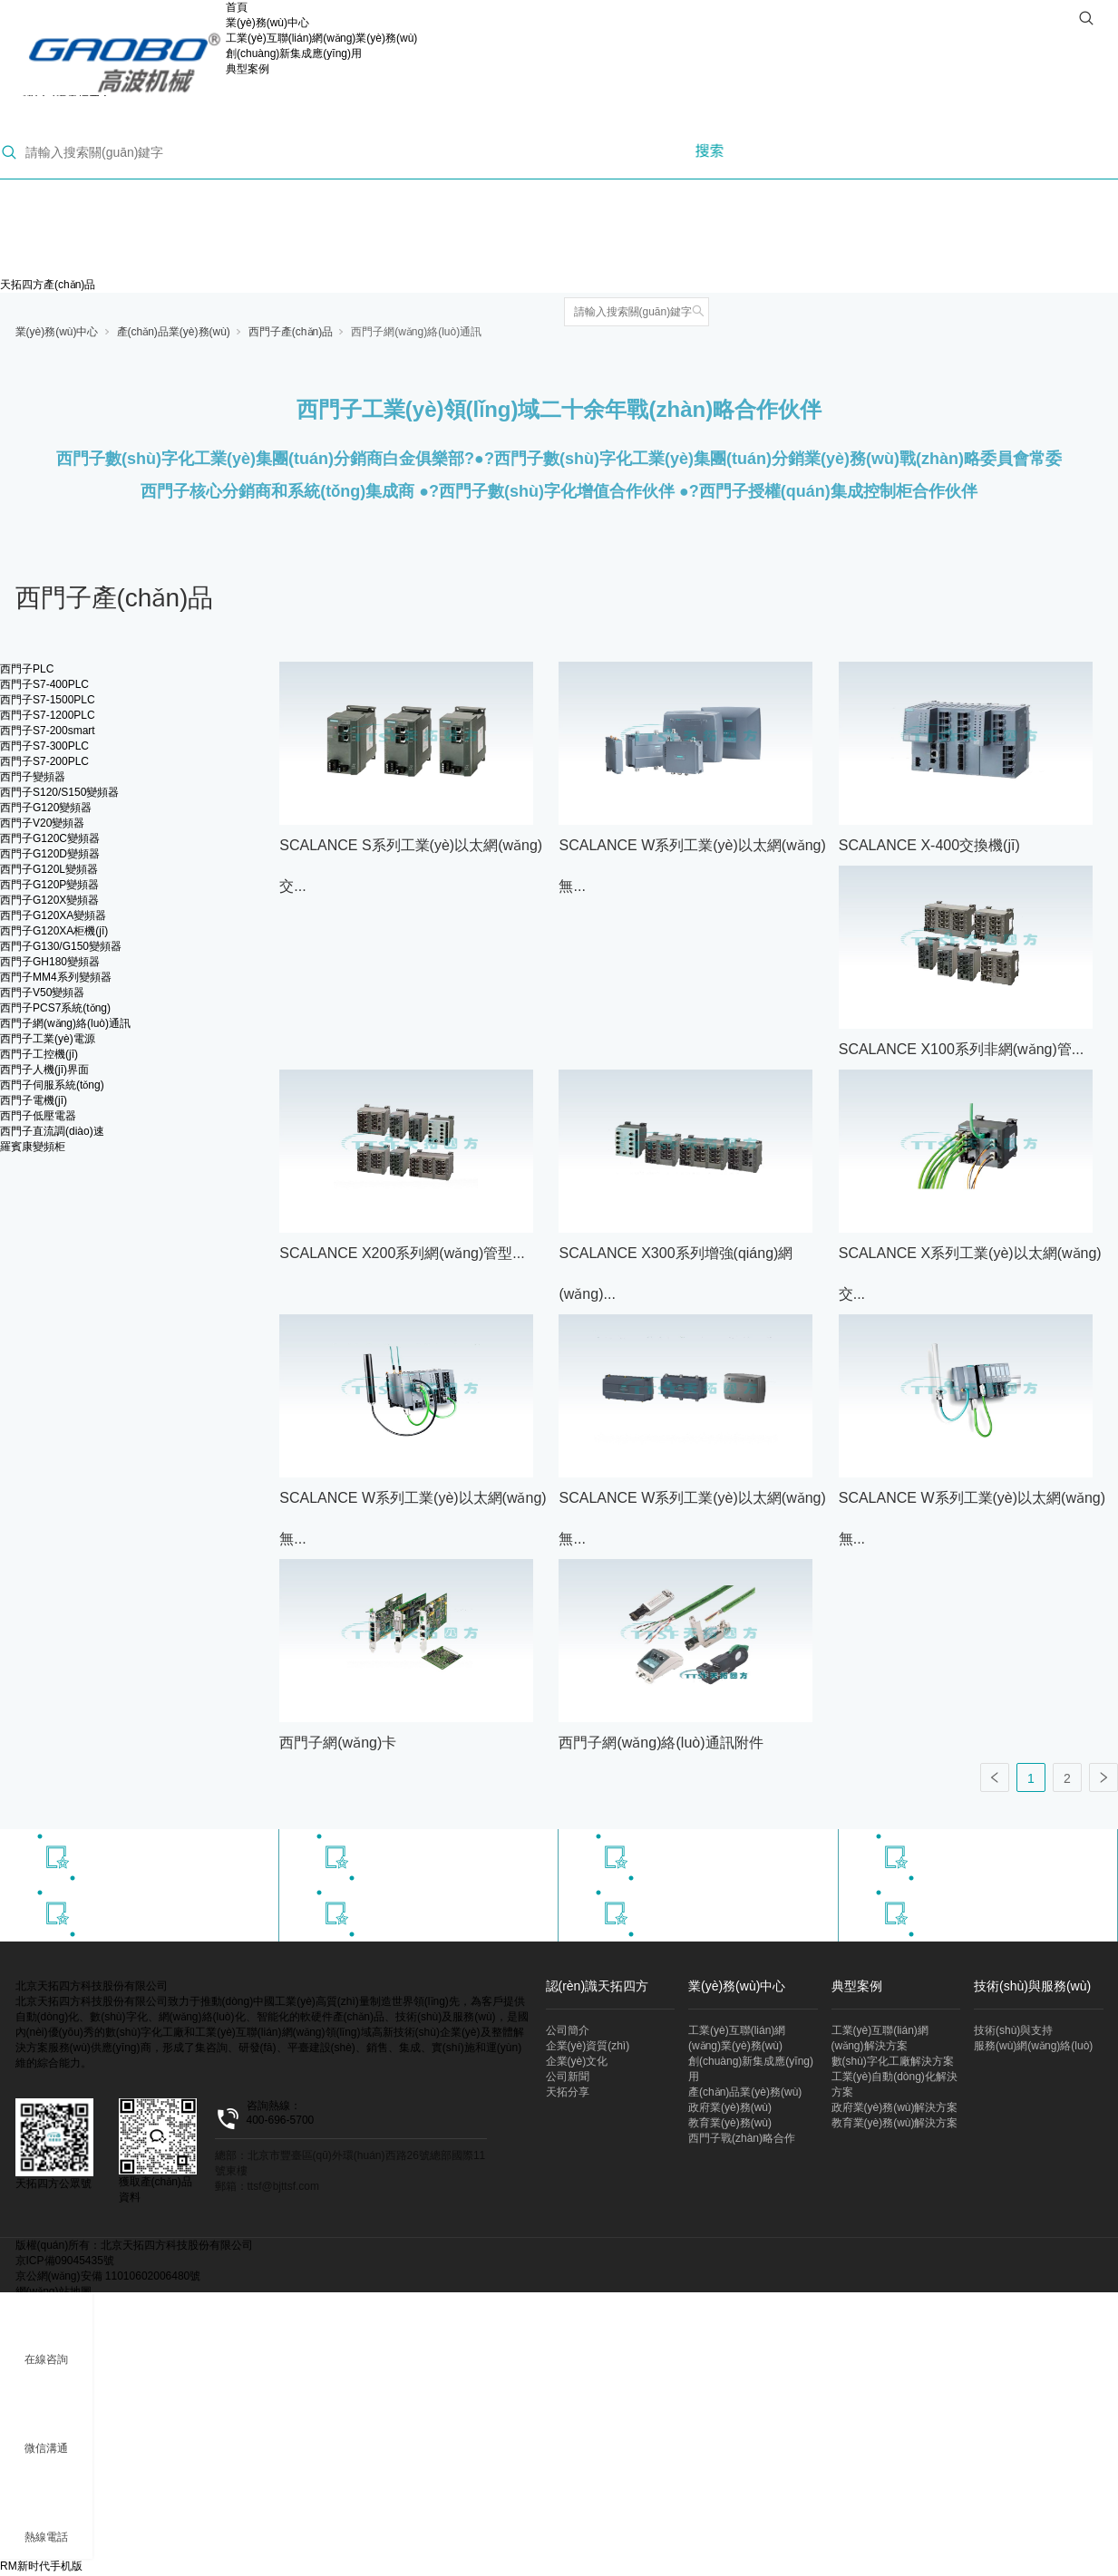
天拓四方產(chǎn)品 (47, 284)
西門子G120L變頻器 (49, 869)
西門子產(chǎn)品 (290, 331)
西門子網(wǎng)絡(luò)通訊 (416, 331)
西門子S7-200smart (47, 730)
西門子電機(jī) (33, 1100)
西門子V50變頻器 (42, 992)
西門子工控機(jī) (39, 1054)
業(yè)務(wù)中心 (267, 22)
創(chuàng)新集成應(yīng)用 (294, 53)
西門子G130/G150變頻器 (61, 946)
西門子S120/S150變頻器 (59, 792)
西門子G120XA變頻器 (53, 915)
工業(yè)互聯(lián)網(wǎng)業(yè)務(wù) (321, 38)
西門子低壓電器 (38, 1115)
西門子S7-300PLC (44, 746)
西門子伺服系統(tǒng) (52, 1085)
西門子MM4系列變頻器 (56, 977)
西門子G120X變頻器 (49, 900)
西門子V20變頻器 (42, 823)
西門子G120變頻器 (46, 807)
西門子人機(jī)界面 (44, 1069)
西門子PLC (26, 669)
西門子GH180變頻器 (50, 961)
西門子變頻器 (32, 776)
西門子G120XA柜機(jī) (54, 931)
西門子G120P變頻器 (49, 884)
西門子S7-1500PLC (47, 699)
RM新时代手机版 (41, 2566)
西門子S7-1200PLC (47, 715)
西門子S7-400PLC (44, 684)
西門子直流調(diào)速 (52, 1131)
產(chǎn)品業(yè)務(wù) (173, 331)
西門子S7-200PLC (44, 761)
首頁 (237, 7)
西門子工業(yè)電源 (47, 1038)
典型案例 (247, 69)
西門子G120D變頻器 (50, 853)
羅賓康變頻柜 (32, 1146)
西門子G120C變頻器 (50, 838)
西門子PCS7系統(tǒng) (55, 1008)
